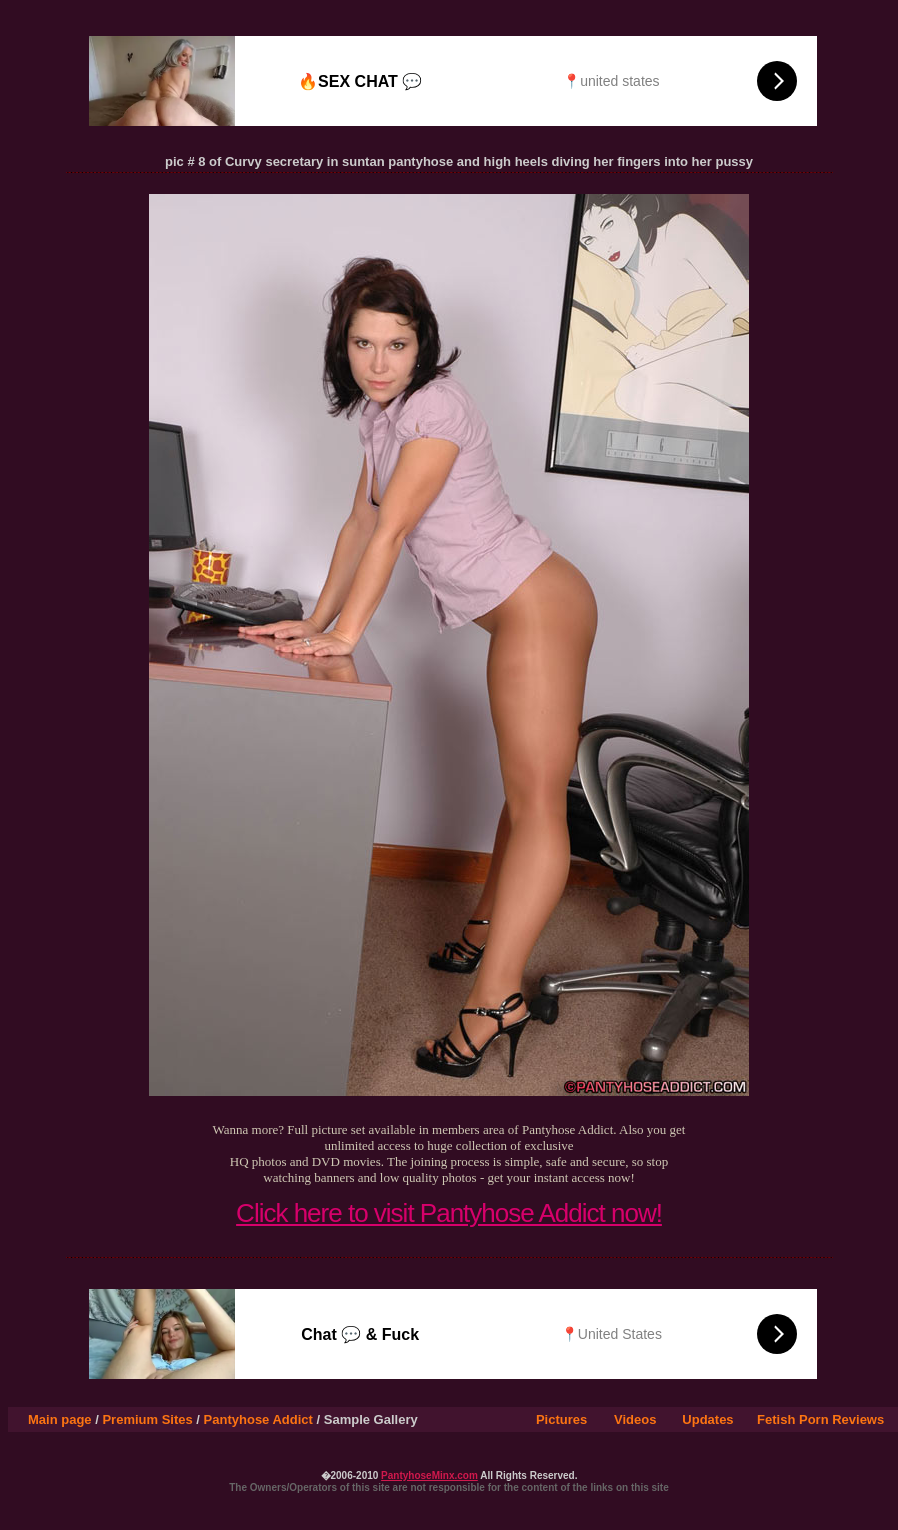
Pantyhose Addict (258, 1419)
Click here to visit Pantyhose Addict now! (449, 1213)
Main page (60, 1419)
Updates (707, 1419)
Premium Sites (147, 1419)
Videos (635, 1419)
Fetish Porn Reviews (820, 1419)
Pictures (561, 1419)
